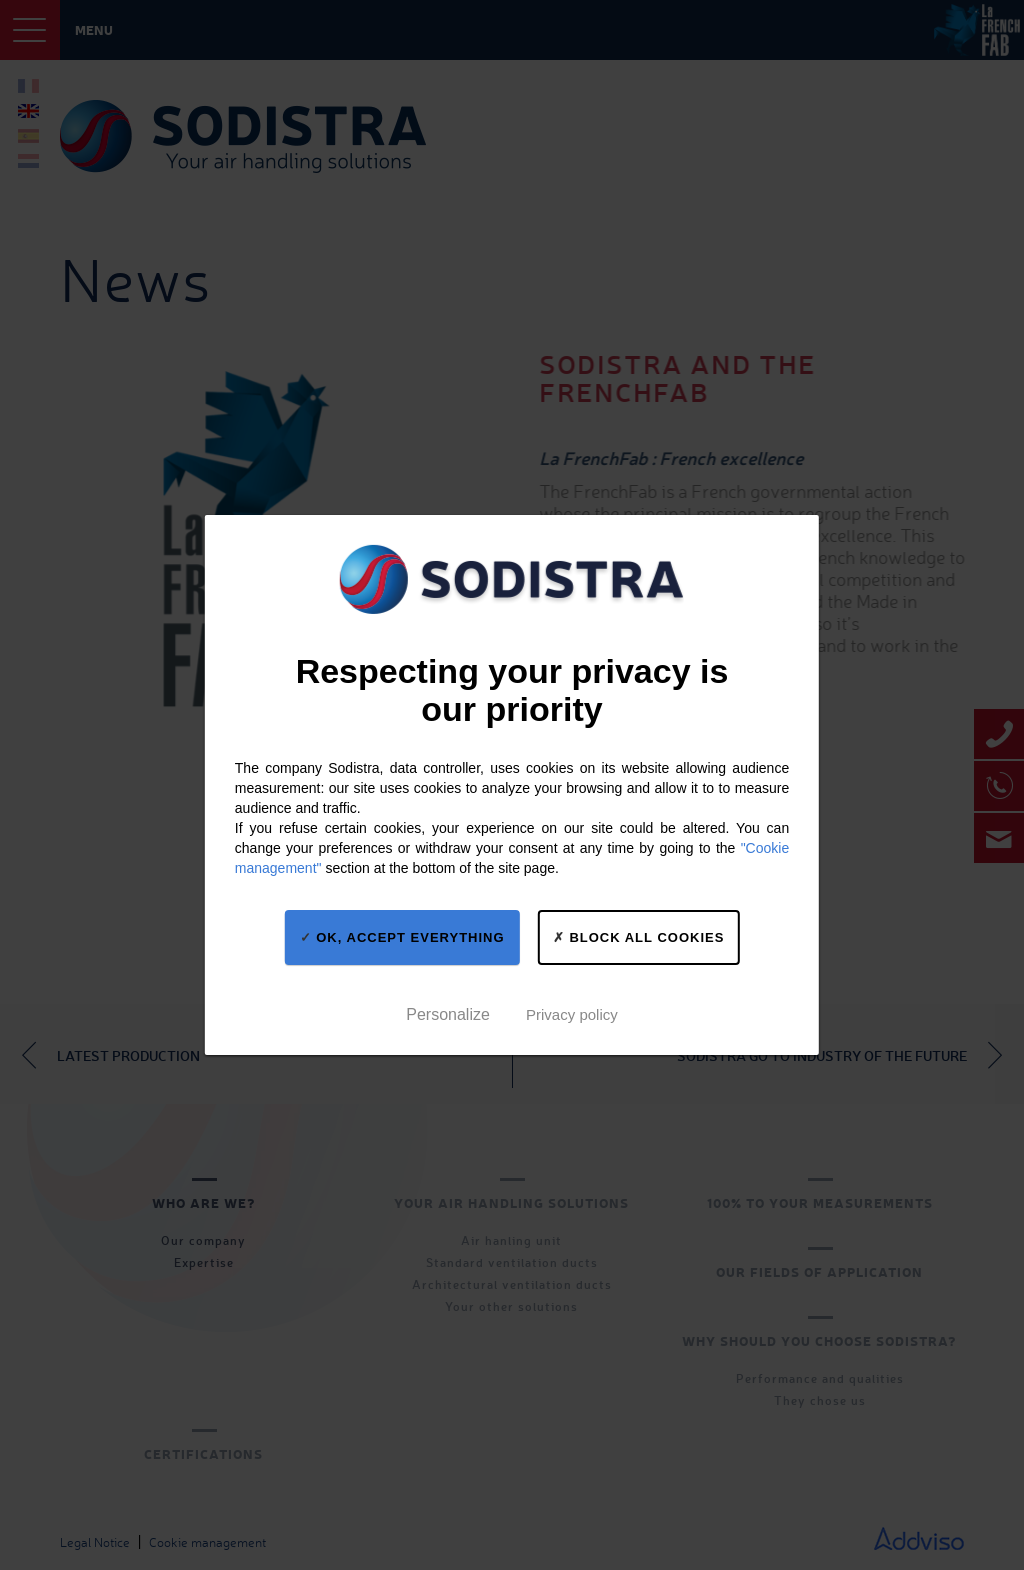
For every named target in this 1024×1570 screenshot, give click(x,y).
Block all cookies (639, 936)
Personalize (448, 1014)
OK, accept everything (402, 936)
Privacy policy (572, 1014)
